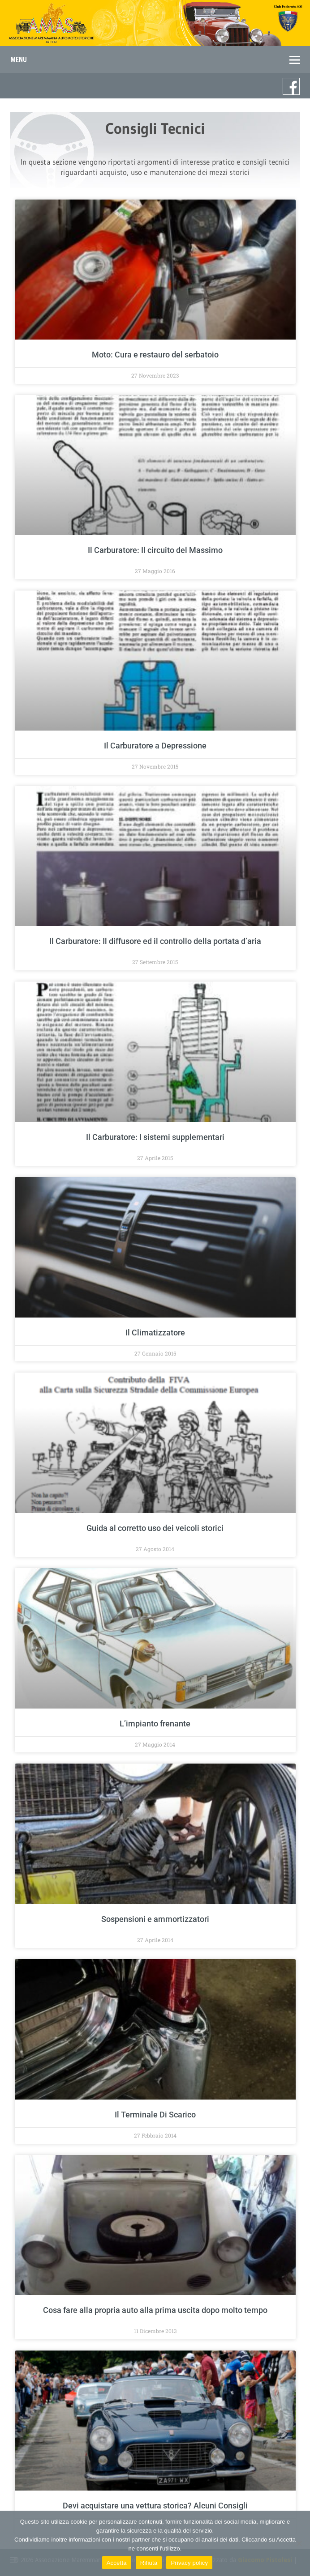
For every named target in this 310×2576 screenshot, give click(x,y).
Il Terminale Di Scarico (155, 2114)
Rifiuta (149, 2562)
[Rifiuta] (298, 2543)
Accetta (117, 2562)
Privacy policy (189, 2562)
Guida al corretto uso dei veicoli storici (155, 1528)
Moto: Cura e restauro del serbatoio (155, 354)
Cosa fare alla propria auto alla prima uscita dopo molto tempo (155, 2310)
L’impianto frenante (155, 1723)
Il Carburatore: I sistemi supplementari (155, 1137)
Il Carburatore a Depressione (155, 745)
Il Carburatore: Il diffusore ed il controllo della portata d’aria (155, 941)
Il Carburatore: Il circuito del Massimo (155, 550)
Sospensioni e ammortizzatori (155, 1919)
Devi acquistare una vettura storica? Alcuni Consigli (155, 2505)
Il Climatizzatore (155, 1332)
